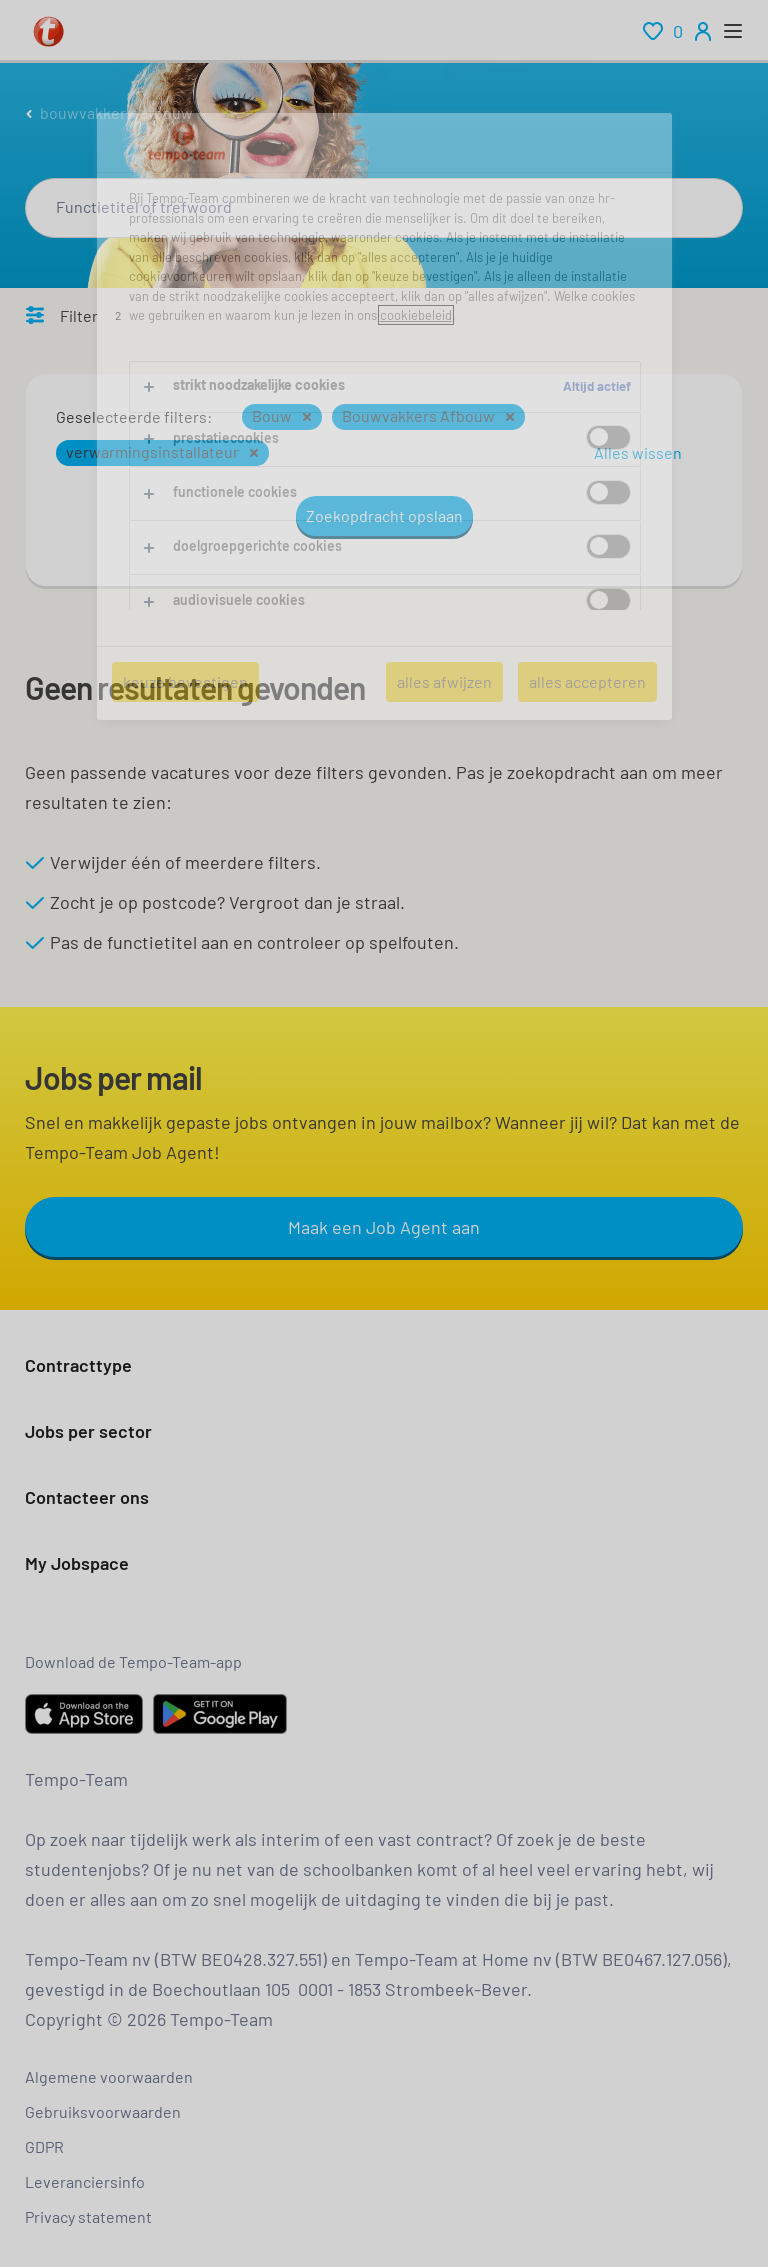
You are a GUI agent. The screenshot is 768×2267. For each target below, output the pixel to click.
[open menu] (733, 31)
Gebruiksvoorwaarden (103, 2111)
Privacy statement (88, 2216)
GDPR (44, 2146)
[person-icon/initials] (703, 31)
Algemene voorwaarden (109, 2076)
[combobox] (384, 208)
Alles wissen (638, 452)
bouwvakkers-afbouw (116, 112)
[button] (307, 417)
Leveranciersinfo (85, 2181)
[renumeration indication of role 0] (663, 31)
